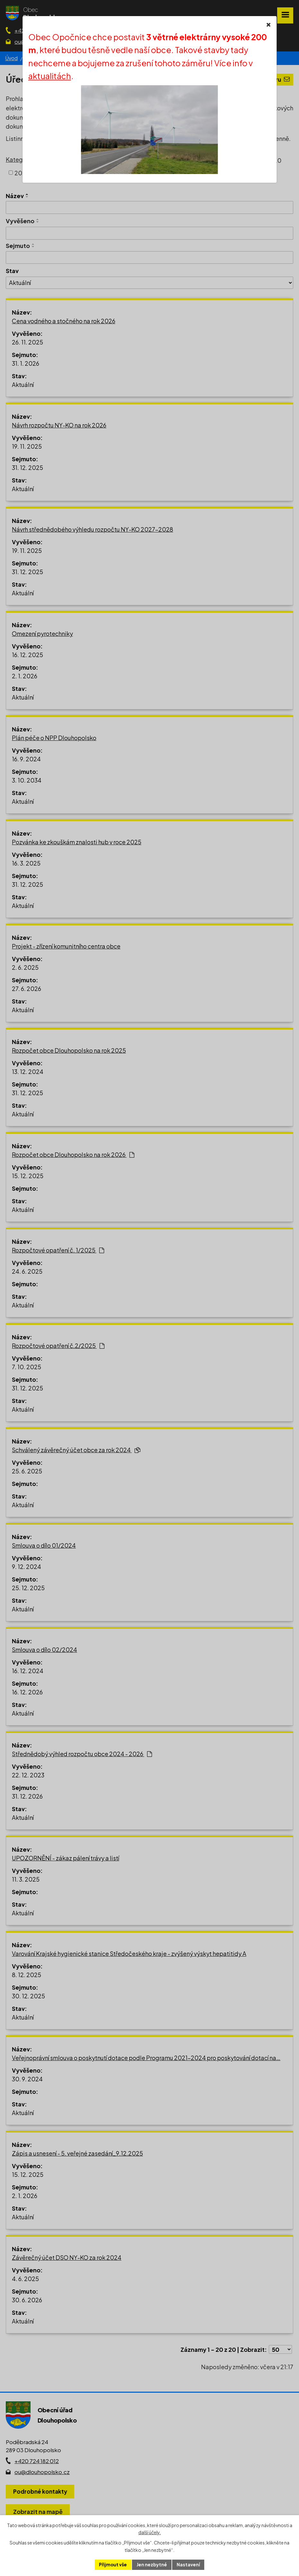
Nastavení (188, 2564)
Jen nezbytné (151, 2564)
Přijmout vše (113, 2564)
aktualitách (49, 76)
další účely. (149, 2532)
